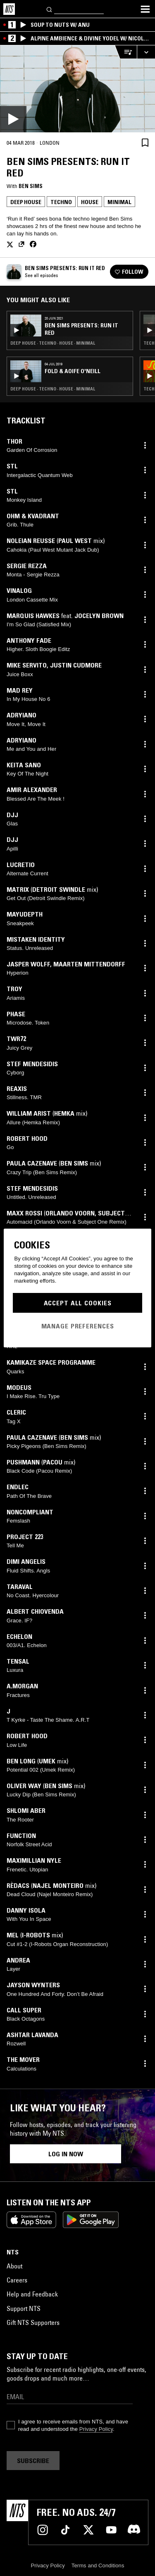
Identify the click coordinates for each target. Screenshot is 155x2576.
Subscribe (33, 2460)
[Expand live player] (146, 52)
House (89, 202)
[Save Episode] (145, 142)
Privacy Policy (96, 2429)
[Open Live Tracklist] (125, 52)
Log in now (65, 2154)
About (14, 2266)
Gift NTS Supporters (33, 2322)
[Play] (77, 88)
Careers (17, 2280)
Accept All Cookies (78, 1303)
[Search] (49, 9)
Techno (61, 202)
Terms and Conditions (98, 2565)
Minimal (119, 202)
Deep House (25, 202)
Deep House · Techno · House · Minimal (52, 343)
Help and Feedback (32, 2294)
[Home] (9, 9)
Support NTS (24, 2308)
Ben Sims (31, 186)
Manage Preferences (77, 1326)
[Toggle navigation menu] (145, 9)
